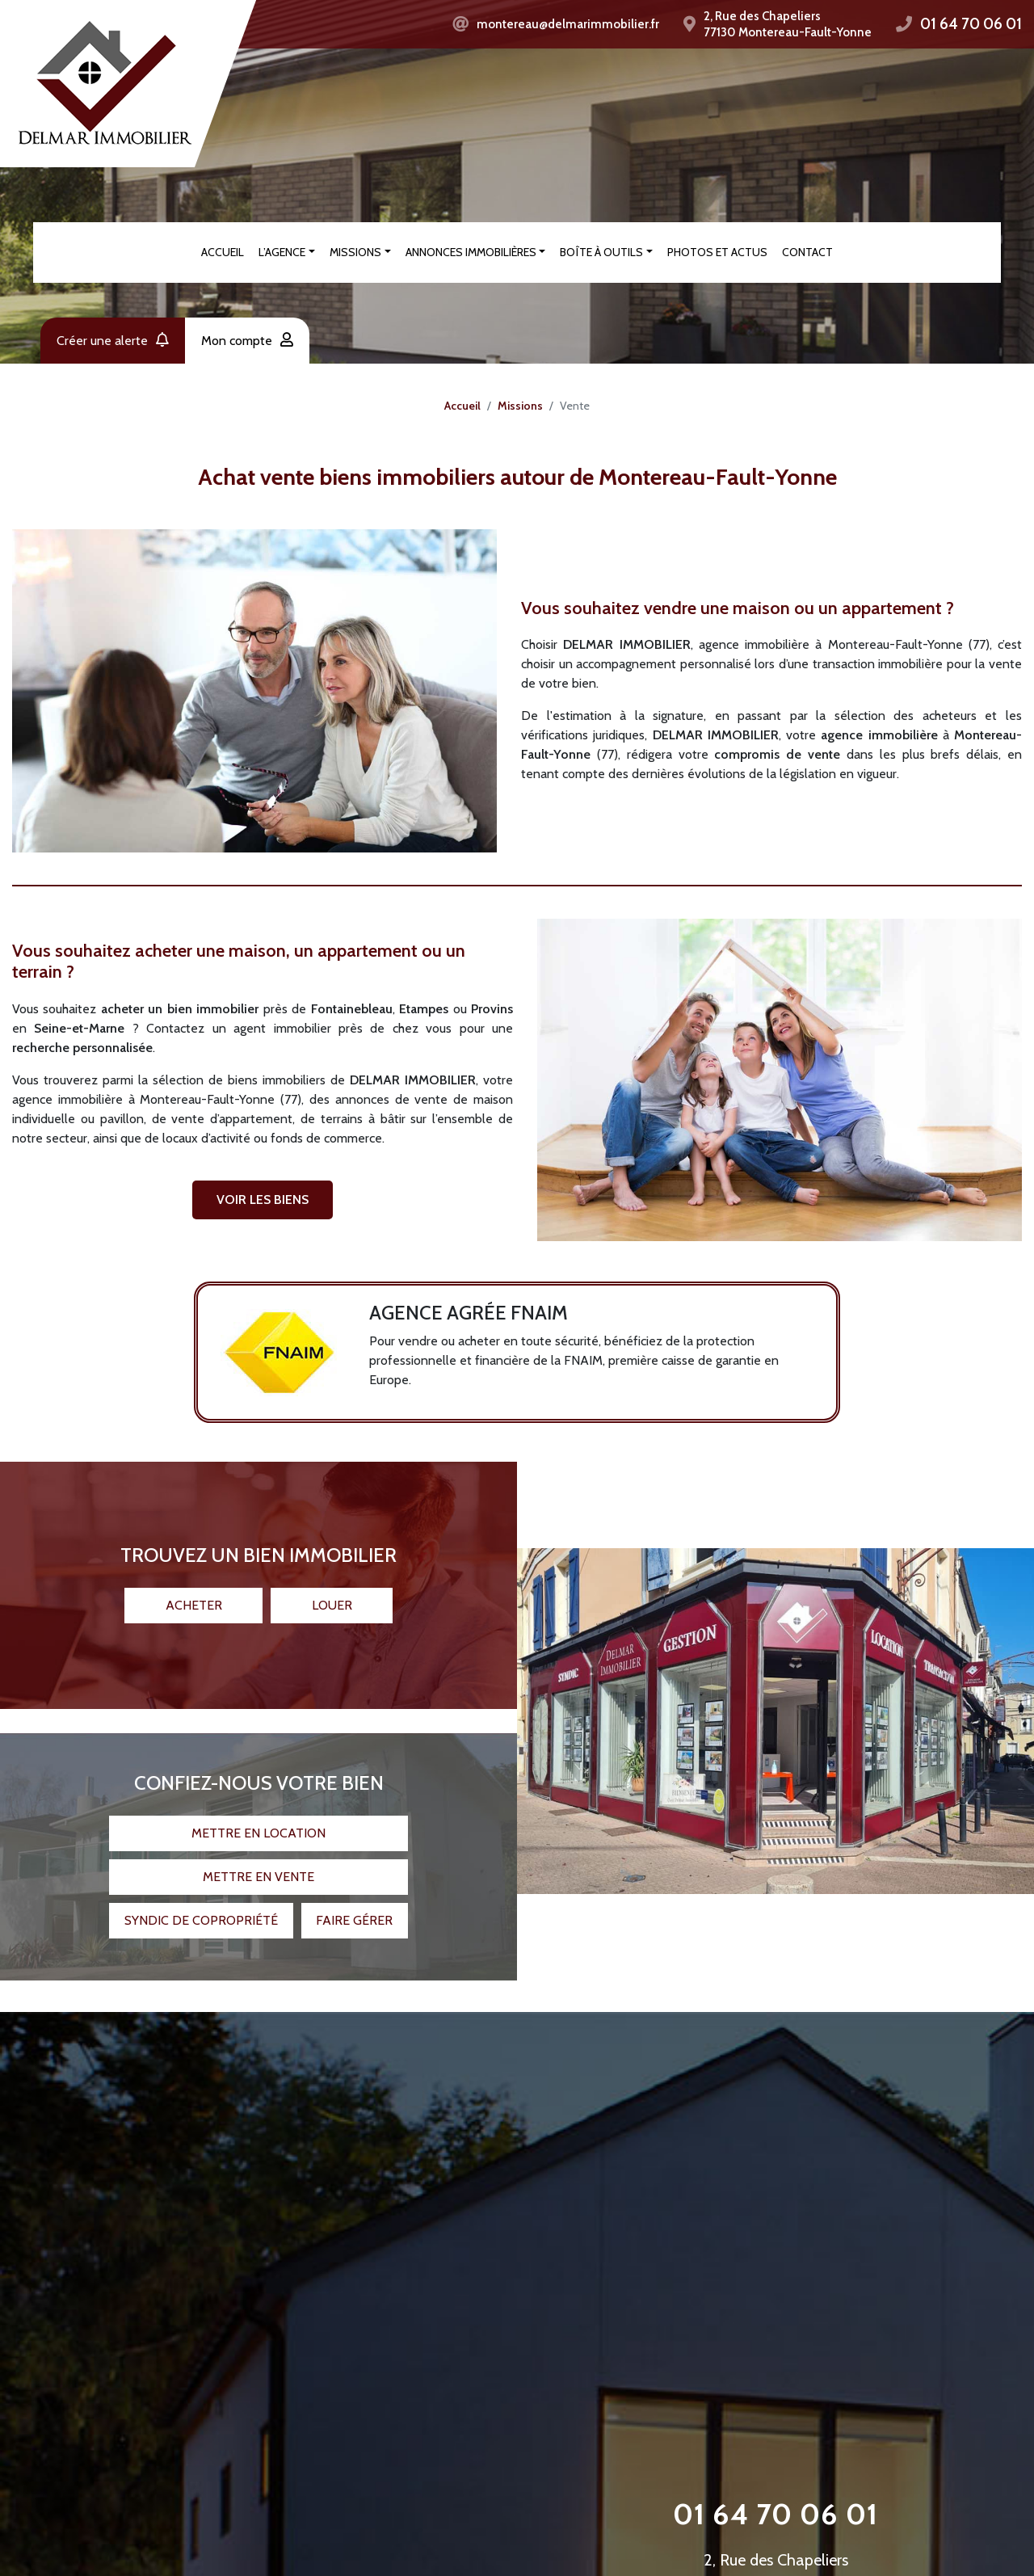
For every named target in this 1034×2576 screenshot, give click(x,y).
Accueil (222, 252)
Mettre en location (258, 1825)
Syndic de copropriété (201, 1913)
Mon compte (247, 340)
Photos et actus (717, 252)
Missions (355, 252)
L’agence (281, 252)
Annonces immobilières (471, 252)
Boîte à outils (601, 252)
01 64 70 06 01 (971, 24)
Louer (332, 1598)
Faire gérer (354, 1913)
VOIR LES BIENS (262, 1199)
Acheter (194, 1598)
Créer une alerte (113, 340)
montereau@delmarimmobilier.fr (568, 24)
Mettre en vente (258, 1869)
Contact (807, 252)
